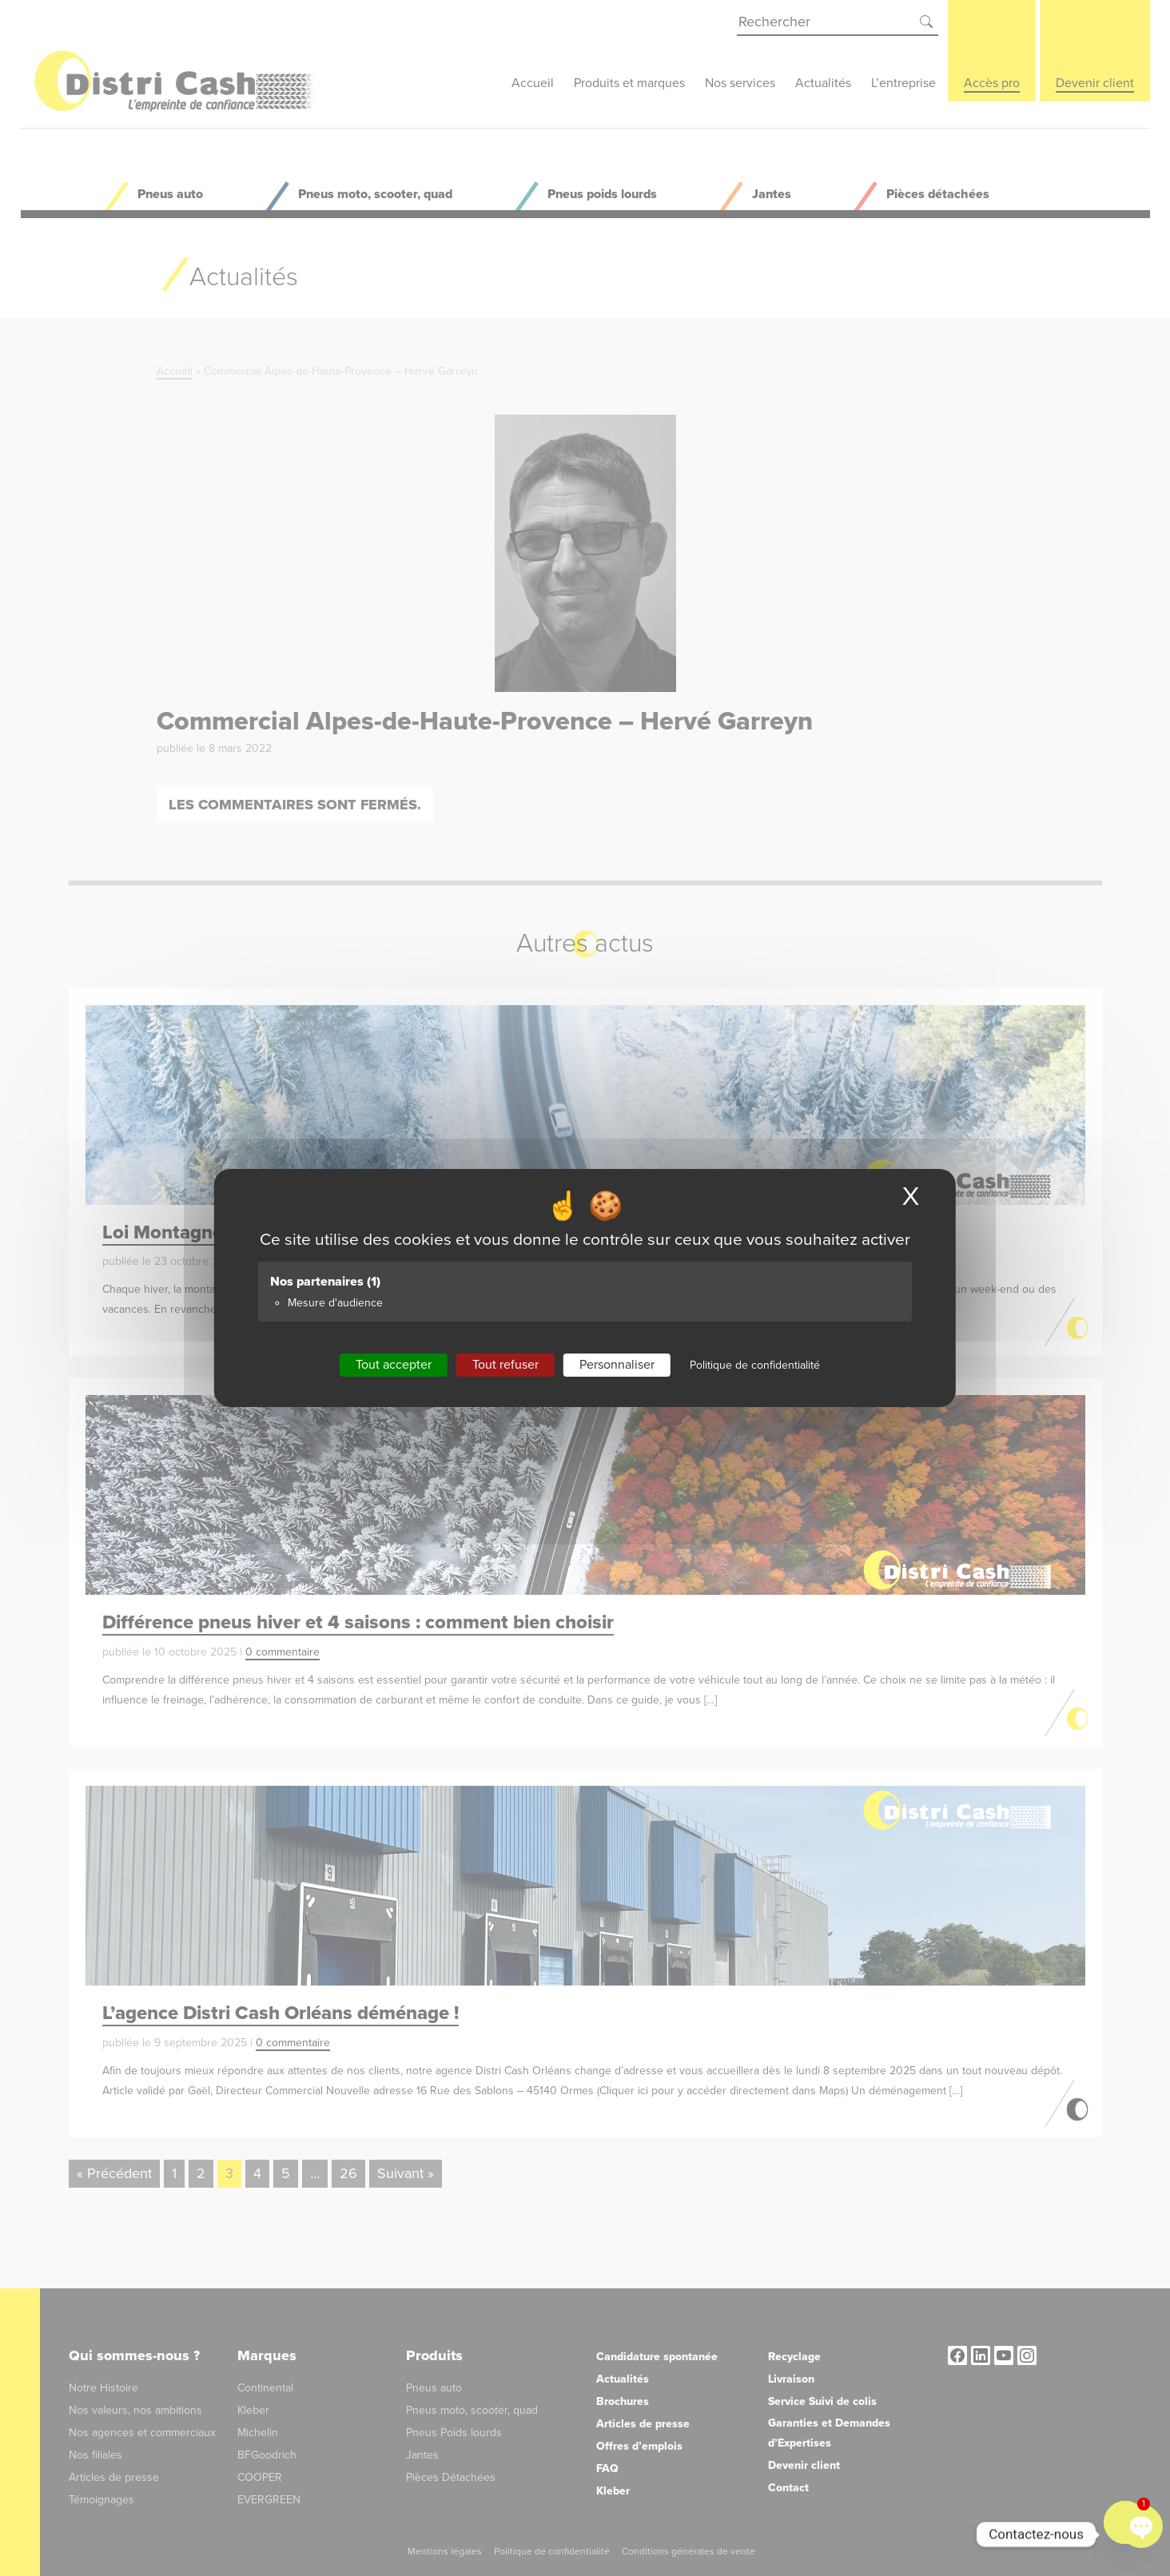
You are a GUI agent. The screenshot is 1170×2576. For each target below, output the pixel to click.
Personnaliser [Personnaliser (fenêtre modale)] (617, 1365)
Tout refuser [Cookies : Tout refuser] (505, 1365)
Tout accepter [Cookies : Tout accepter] (394, 1365)
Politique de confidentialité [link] (755, 1365)
